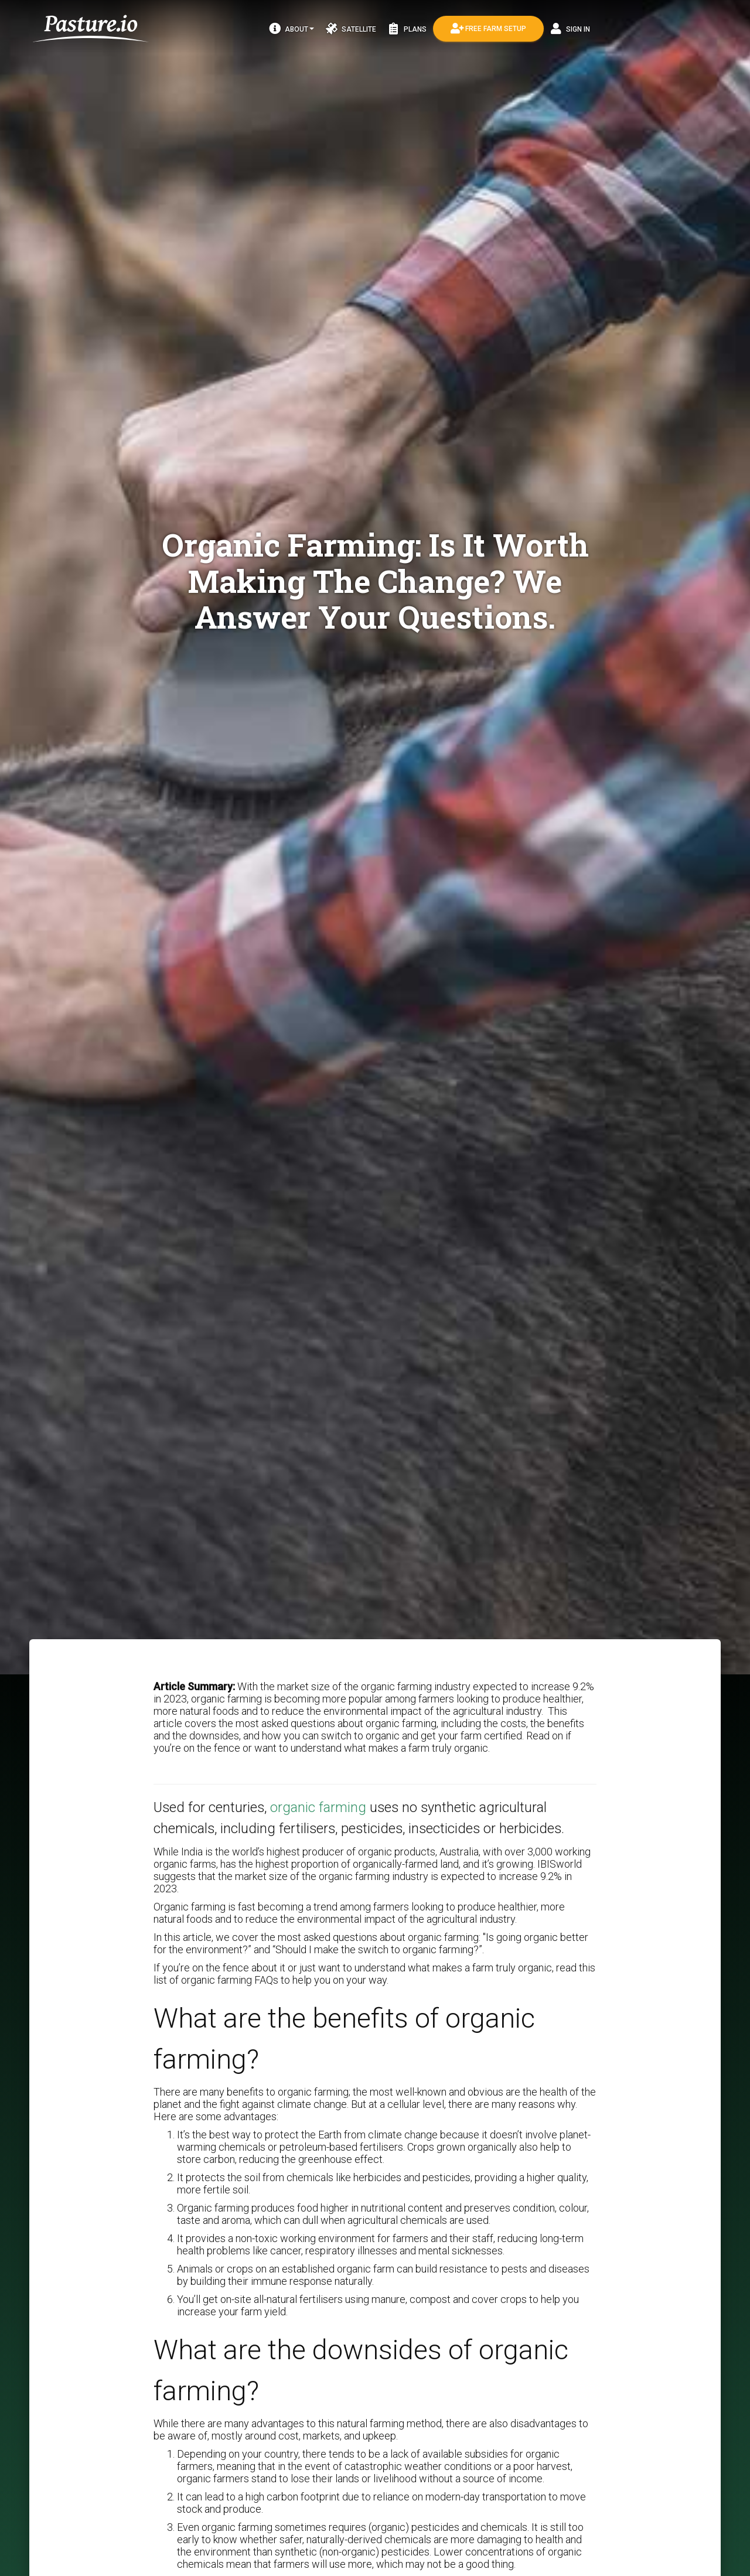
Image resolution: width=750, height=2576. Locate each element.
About (291, 29)
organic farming (318, 1807)
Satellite (351, 29)
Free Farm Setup (488, 28)
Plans (407, 29)
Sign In (570, 29)
